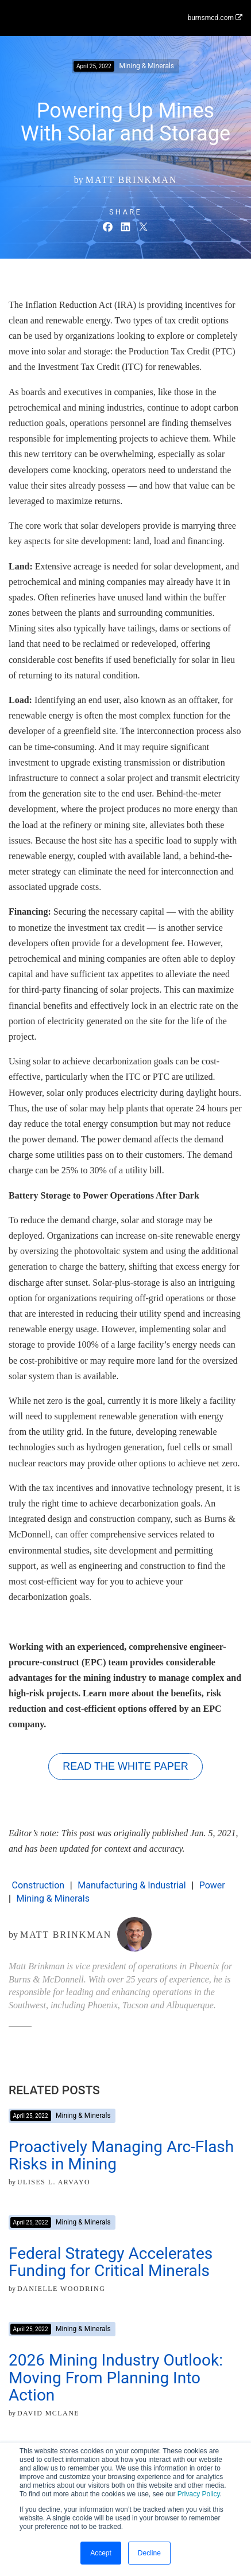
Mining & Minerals (52, 1898)
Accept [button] (100, 2553)
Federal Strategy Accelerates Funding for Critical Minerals (111, 2262)
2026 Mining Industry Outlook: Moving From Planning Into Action (116, 2378)
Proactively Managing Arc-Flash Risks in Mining (121, 2155)
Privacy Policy (198, 2494)
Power (212, 1885)
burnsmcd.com (214, 18)
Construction (38, 1885)
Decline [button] (149, 2553)
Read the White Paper (125, 1766)
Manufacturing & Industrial (132, 1885)
